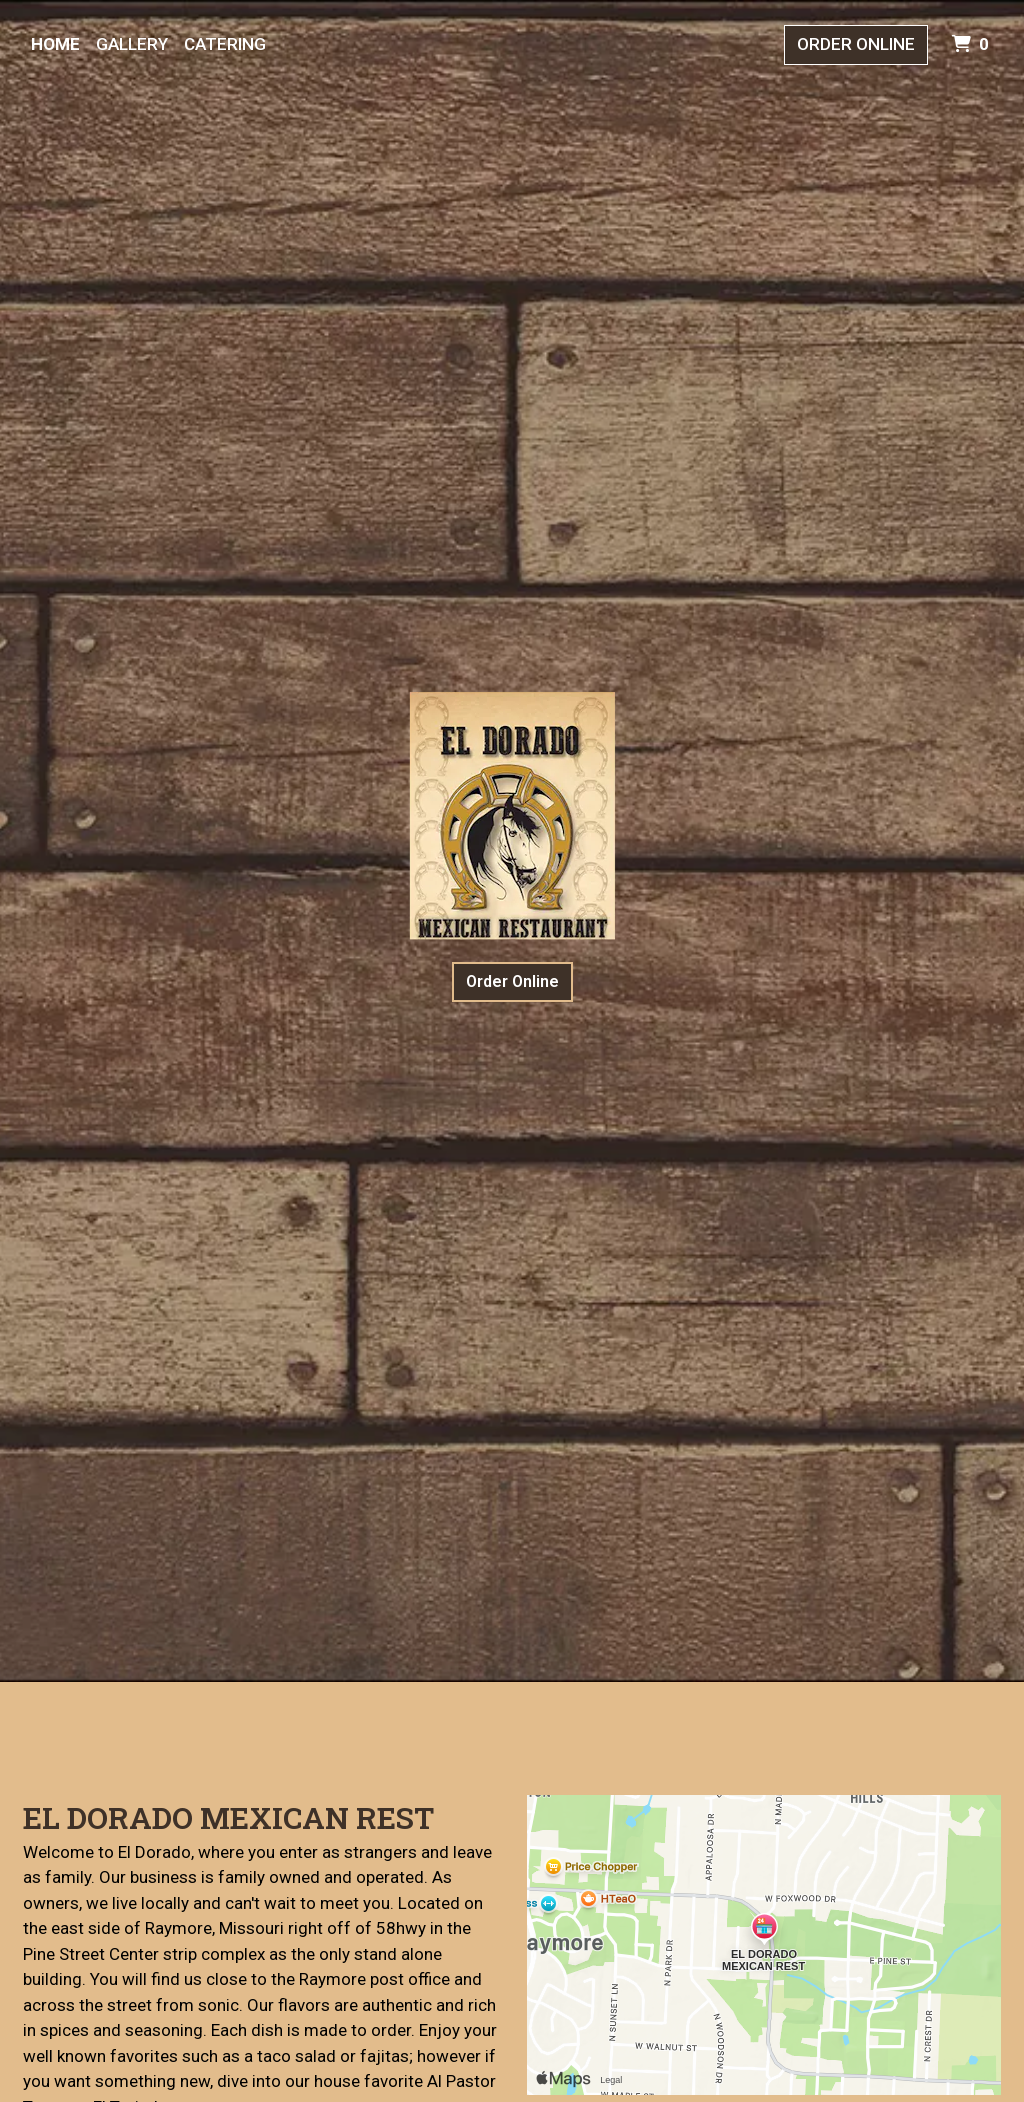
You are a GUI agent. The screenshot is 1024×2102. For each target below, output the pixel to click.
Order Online (856, 44)
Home (55, 44)
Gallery (132, 44)
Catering (225, 44)
